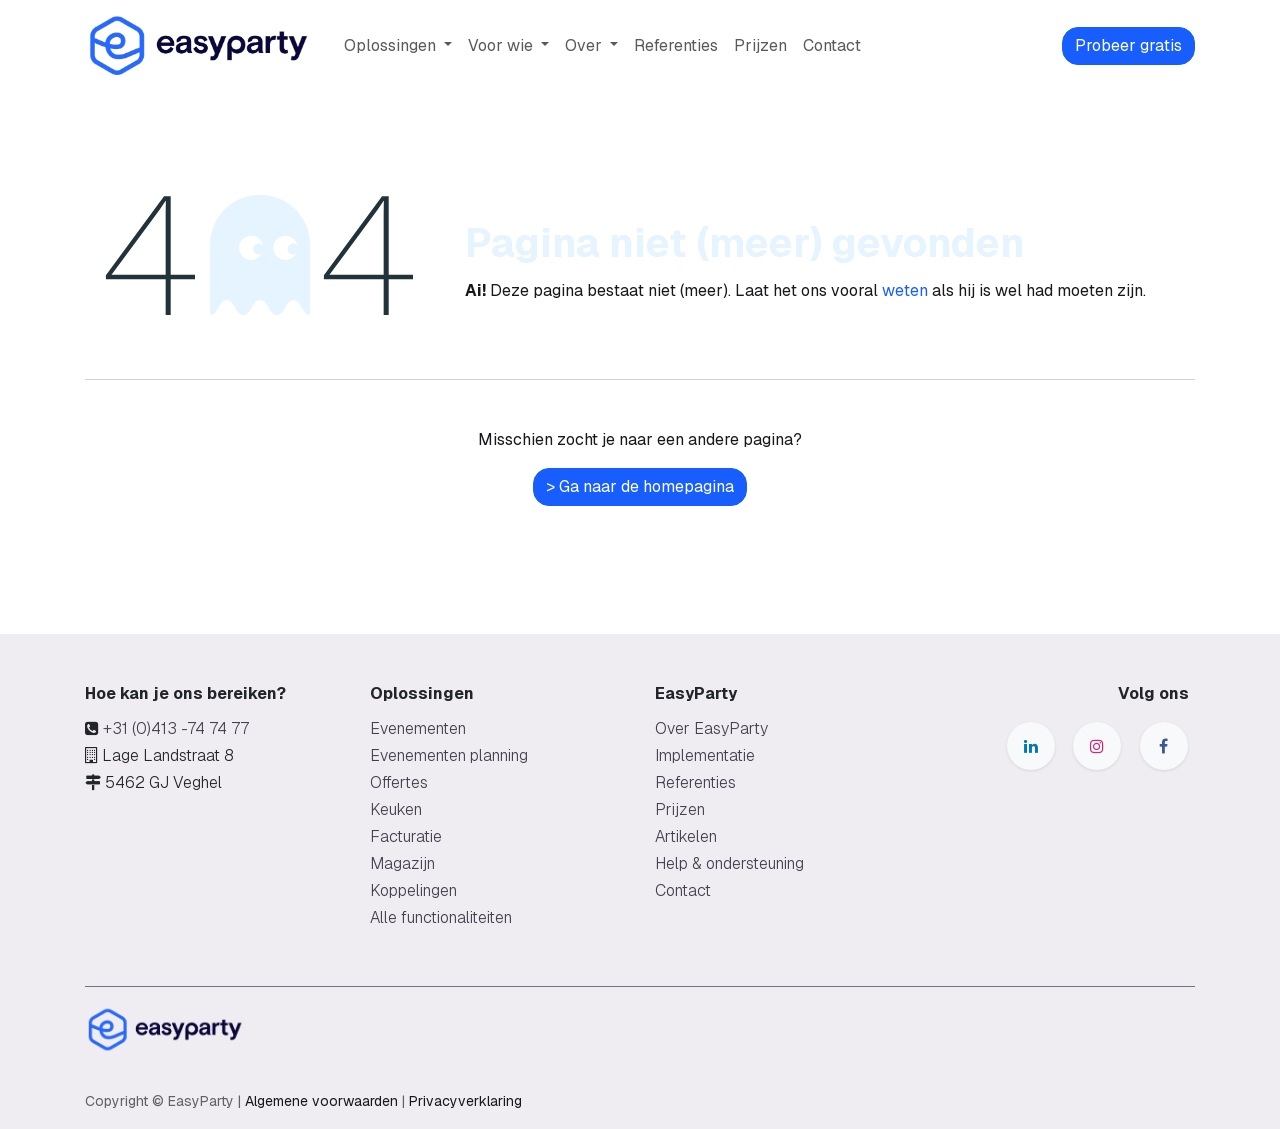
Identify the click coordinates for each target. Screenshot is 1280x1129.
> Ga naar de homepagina (640, 486)
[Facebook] (1164, 746)
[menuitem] (398, 46)
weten (905, 290)
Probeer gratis (1128, 45)
